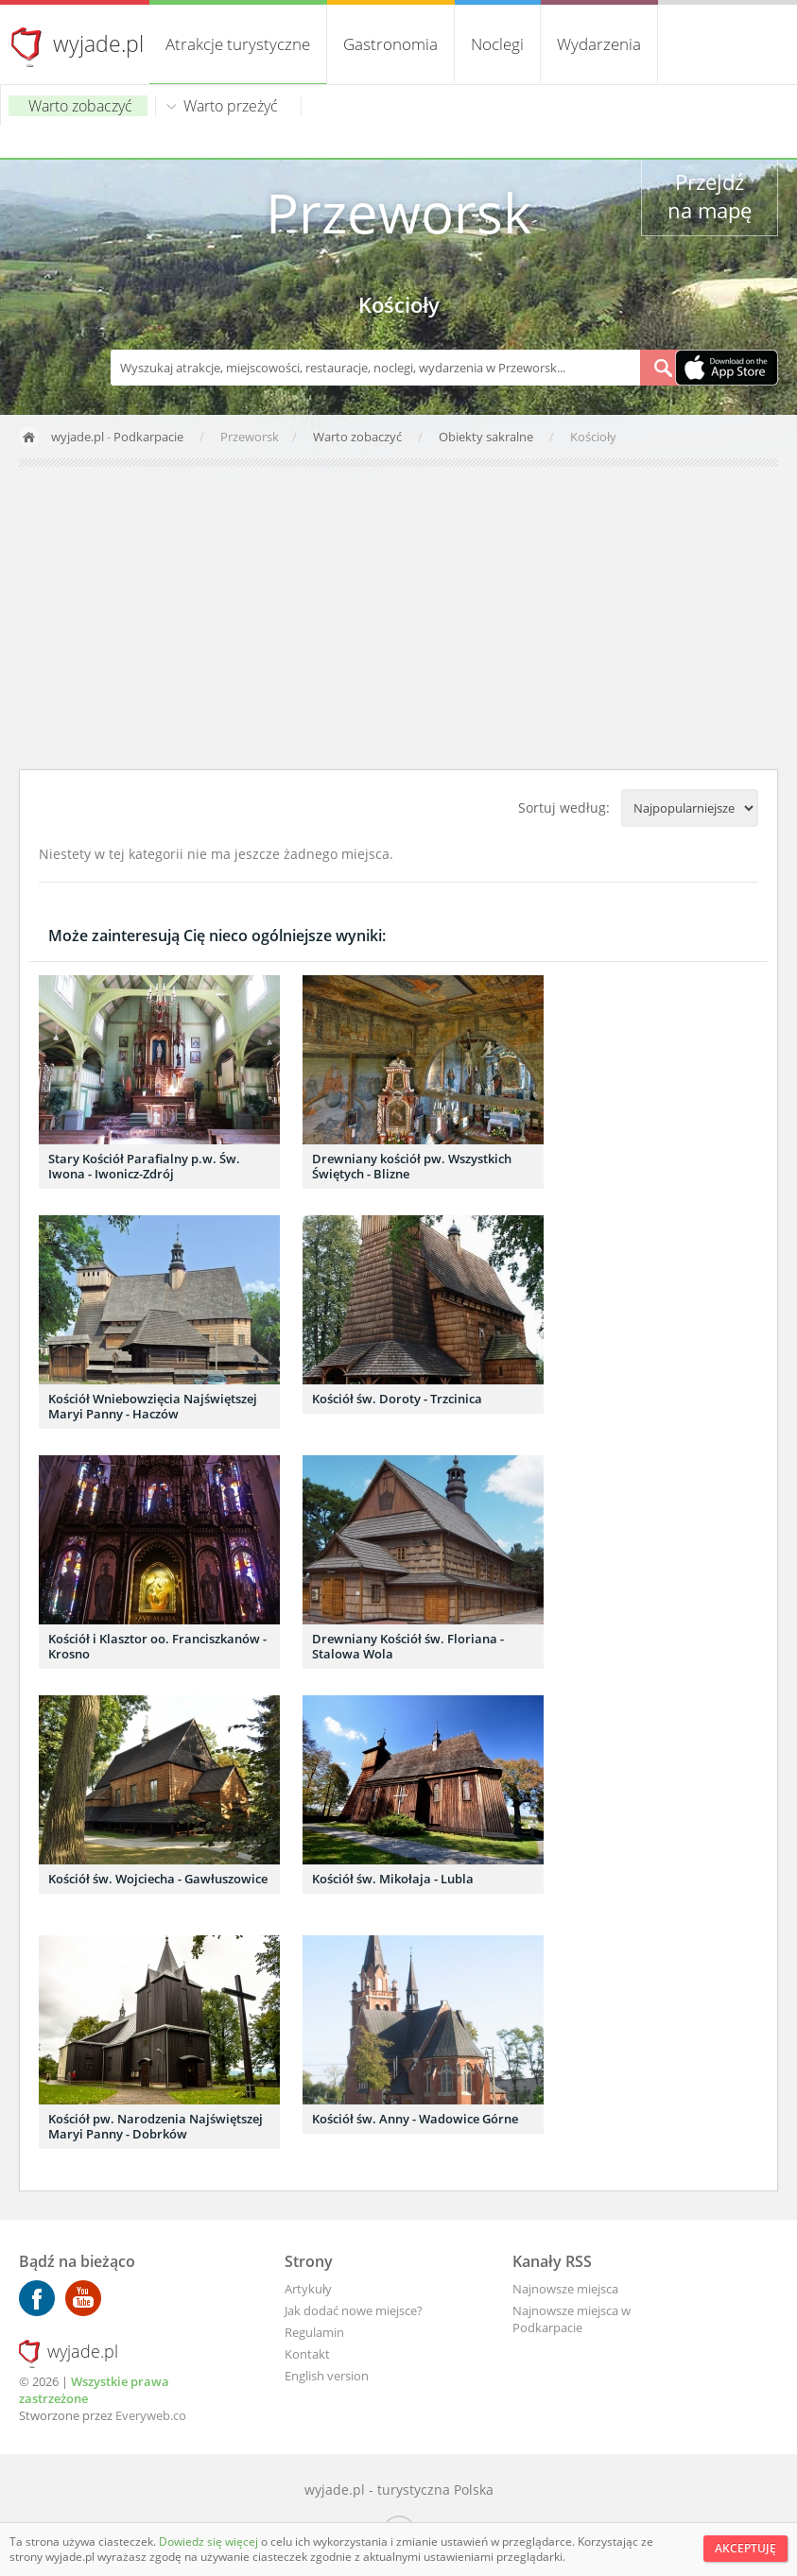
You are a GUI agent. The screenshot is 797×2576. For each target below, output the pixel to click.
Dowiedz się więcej (210, 2541)
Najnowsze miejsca (565, 2288)
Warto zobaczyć (80, 105)
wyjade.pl (98, 43)
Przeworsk (398, 212)
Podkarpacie (148, 436)
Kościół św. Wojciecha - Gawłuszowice (158, 1878)
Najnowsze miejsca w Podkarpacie (571, 2319)
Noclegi (497, 44)
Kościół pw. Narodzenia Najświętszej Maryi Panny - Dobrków (155, 2126)
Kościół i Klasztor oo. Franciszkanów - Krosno (157, 1646)
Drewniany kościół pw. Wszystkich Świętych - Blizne (411, 1166)
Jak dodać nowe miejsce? (354, 2310)
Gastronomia (390, 44)
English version (327, 2375)
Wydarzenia (599, 44)
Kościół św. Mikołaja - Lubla (393, 1878)
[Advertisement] (398, 618)
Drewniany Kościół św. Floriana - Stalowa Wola (408, 1646)
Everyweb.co (150, 2415)
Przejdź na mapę (709, 195)
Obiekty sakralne (487, 436)
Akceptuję (745, 2548)
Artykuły (308, 2288)
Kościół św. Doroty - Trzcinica (397, 1398)
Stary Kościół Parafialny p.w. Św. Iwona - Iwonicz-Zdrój (144, 1166)
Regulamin (314, 2332)
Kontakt (307, 2353)
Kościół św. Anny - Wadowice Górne (415, 2118)
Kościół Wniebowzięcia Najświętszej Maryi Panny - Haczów (152, 1406)
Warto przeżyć (230, 105)
